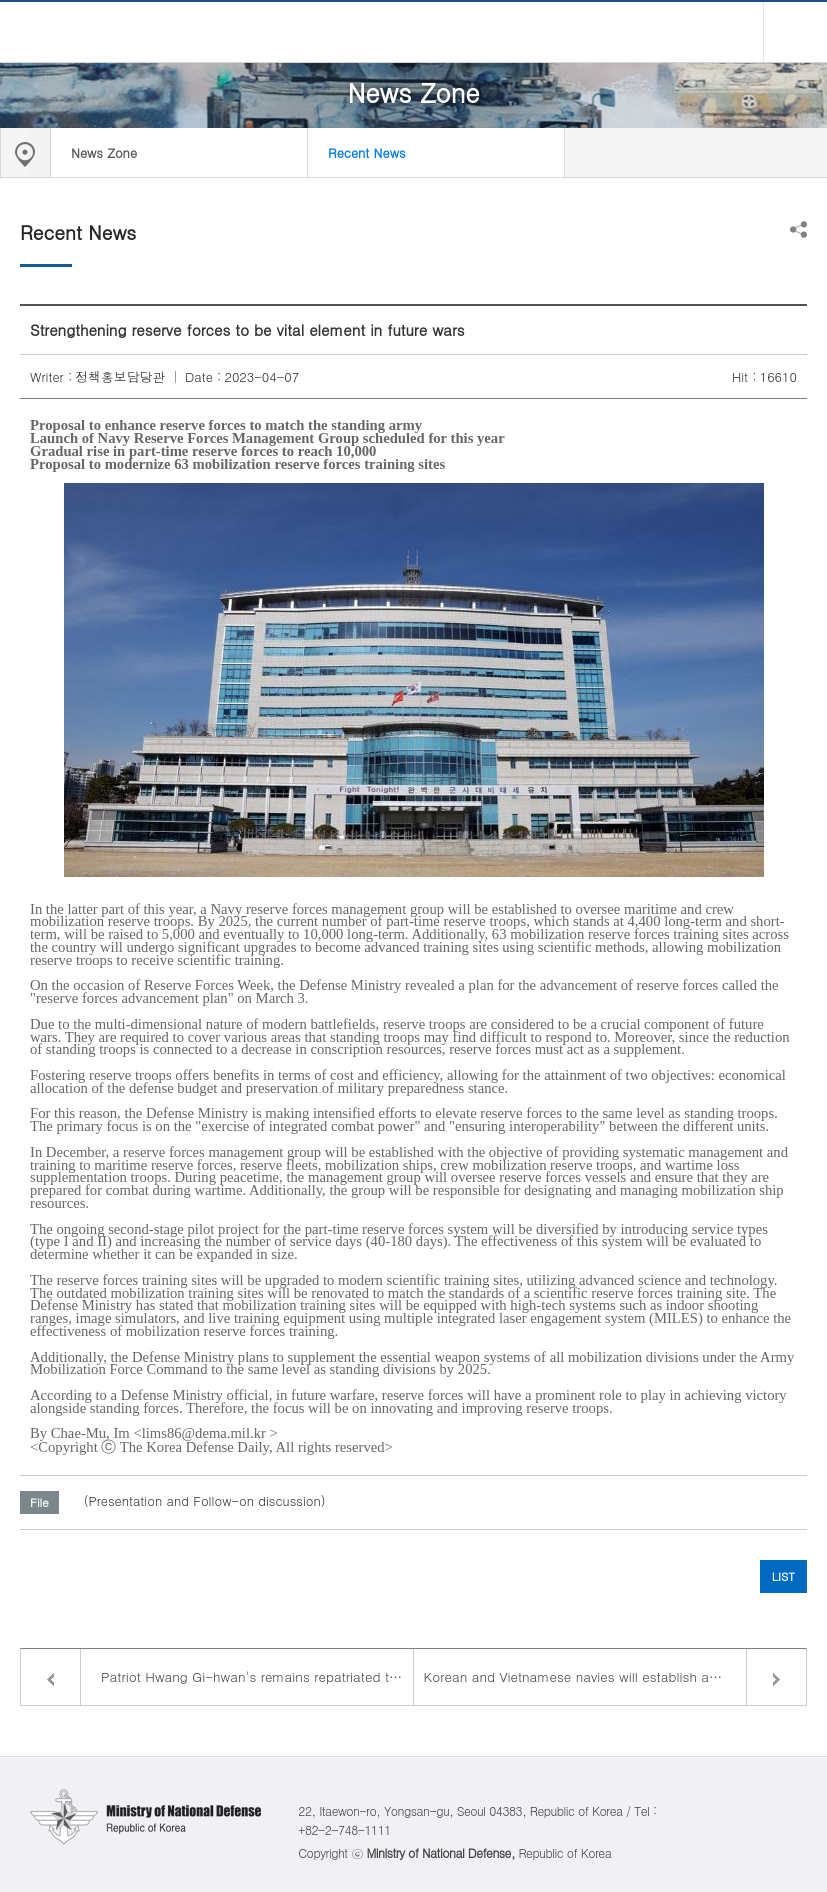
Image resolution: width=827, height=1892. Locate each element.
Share (798, 229)
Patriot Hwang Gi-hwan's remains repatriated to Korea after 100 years (257, 1676)
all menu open (795, 32)
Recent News (366, 152)
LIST (783, 1576)
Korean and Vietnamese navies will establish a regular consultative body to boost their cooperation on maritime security (615, 1676)
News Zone (104, 152)
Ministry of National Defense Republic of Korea (414, 32)
